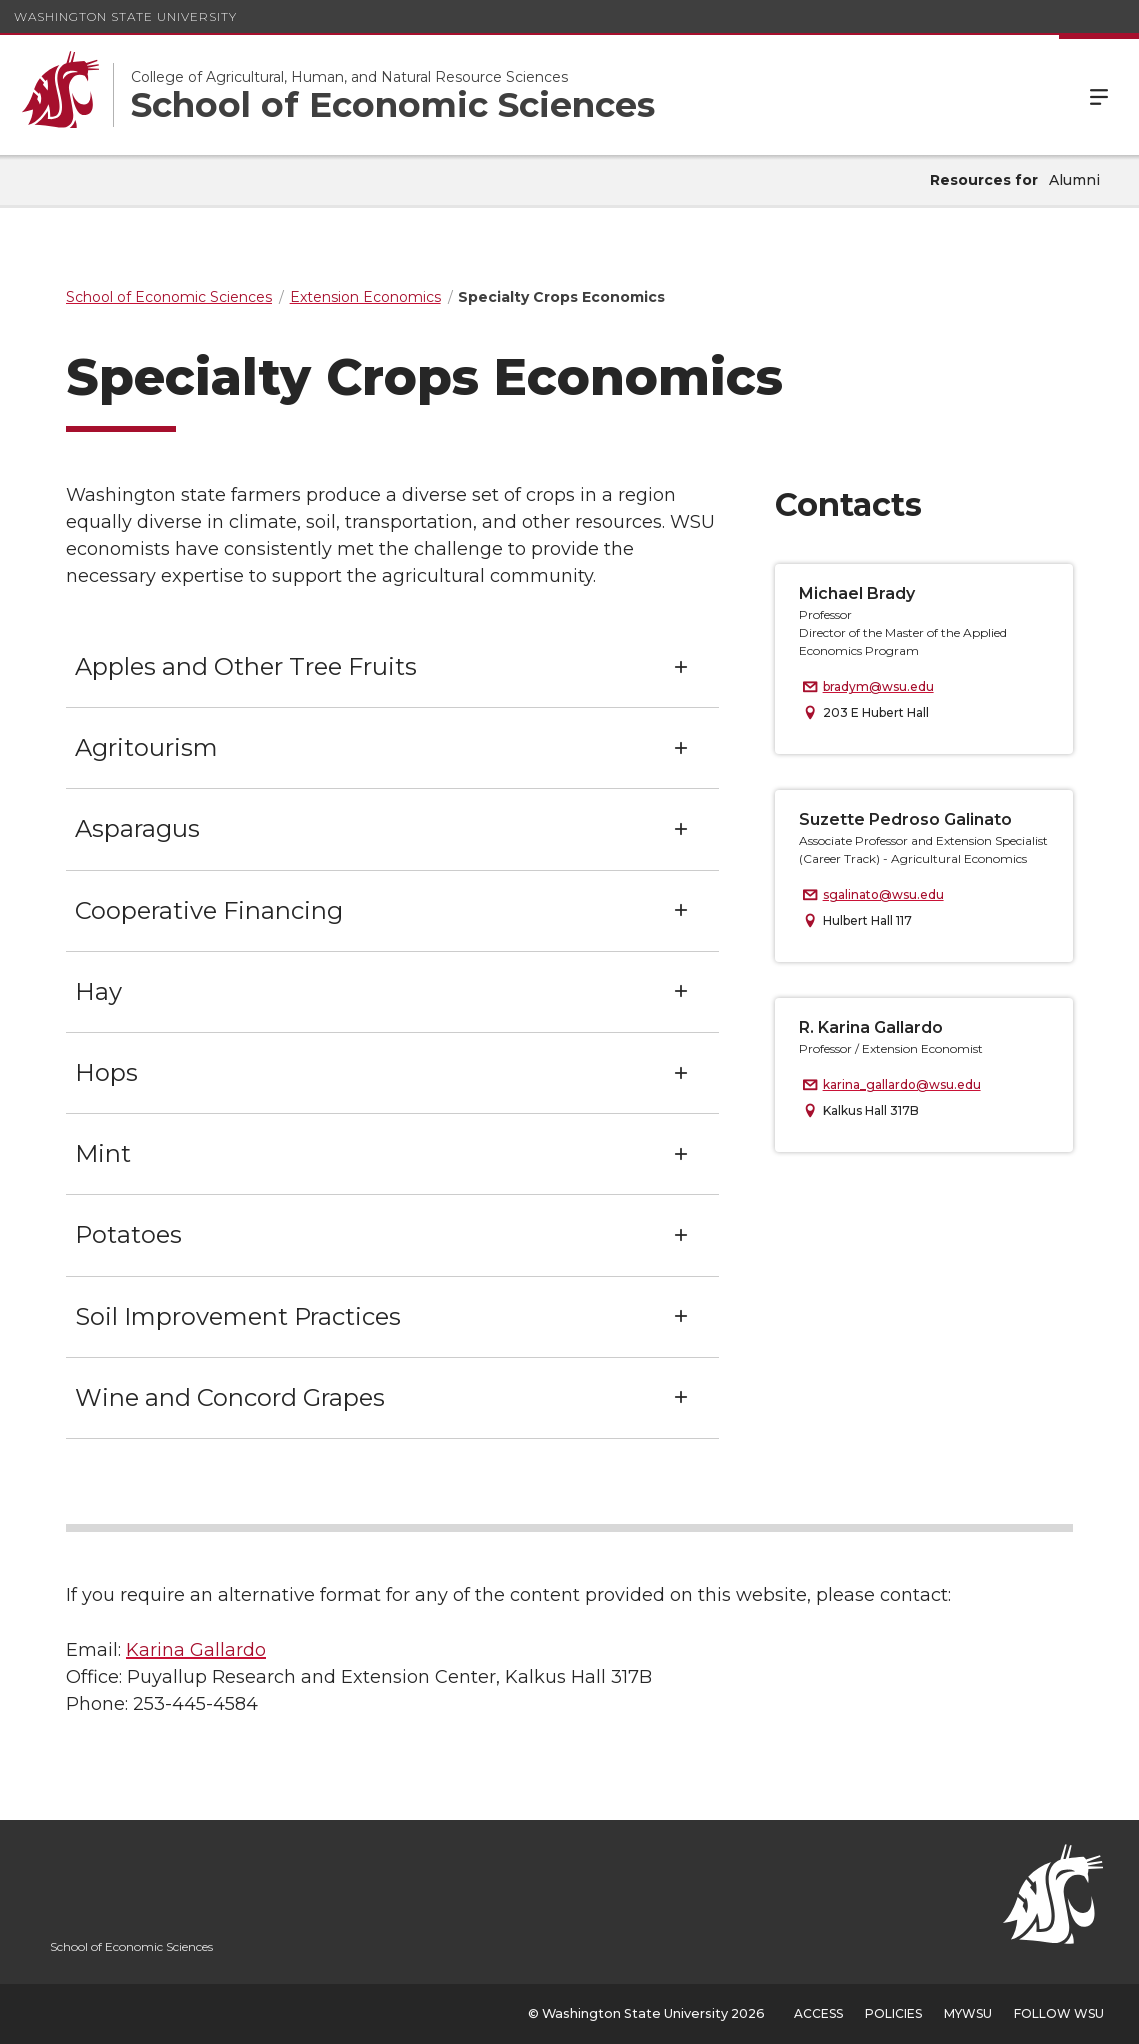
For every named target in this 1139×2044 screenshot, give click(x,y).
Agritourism (146, 747)
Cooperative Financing (209, 910)
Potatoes (128, 1234)
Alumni (1074, 180)
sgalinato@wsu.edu (883, 894)
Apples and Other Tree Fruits (246, 666)
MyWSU (968, 2013)
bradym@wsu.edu (878, 686)
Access (818, 2013)
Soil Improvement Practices (238, 1316)
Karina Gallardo (196, 1650)
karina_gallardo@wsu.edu (902, 1084)
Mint (103, 1153)
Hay (98, 991)
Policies (893, 2013)
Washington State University (125, 16)
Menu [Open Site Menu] (1099, 95)
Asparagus (137, 828)
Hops (106, 1072)
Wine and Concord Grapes (230, 1397)
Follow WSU (1059, 2013)
